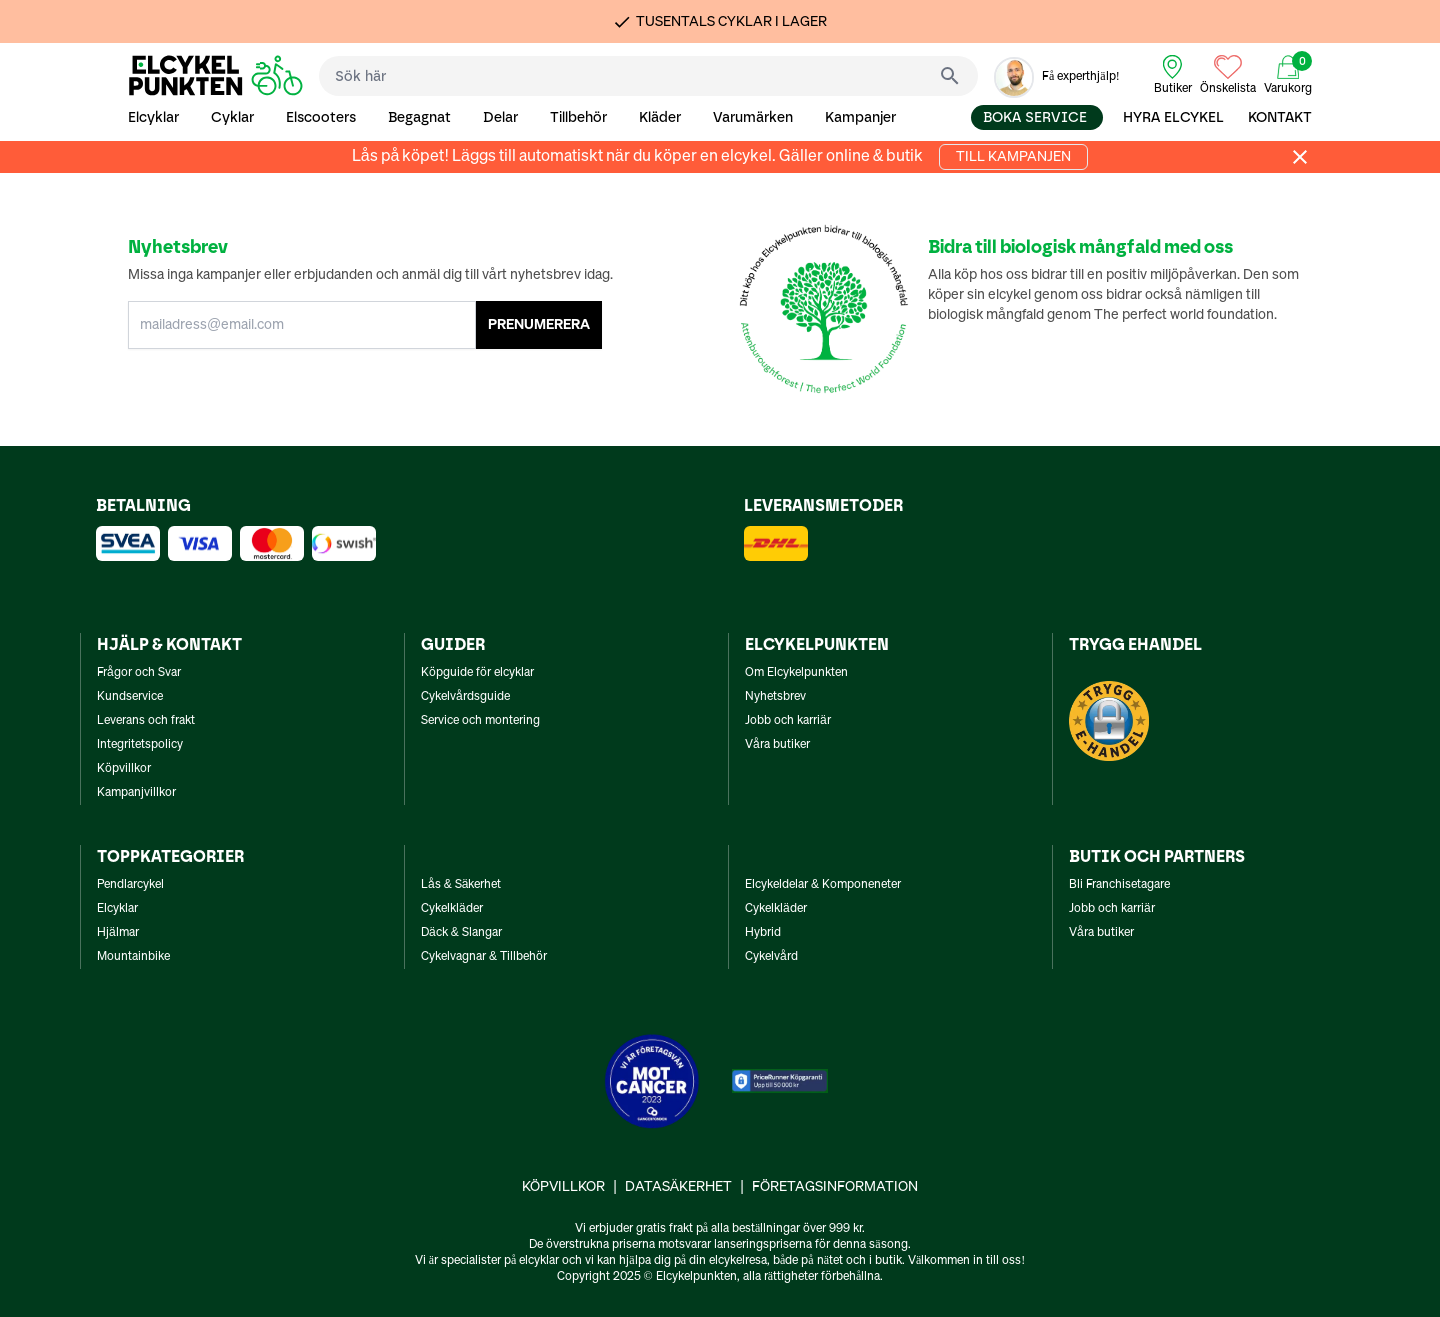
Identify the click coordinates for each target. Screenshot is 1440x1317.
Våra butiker (777, 745)
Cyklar (232, 117)
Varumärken (753, 117)
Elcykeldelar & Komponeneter (823, 885)
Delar (500, 117)
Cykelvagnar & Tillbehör (484, 957)
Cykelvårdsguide (465, 697)
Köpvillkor (124, 769)
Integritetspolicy (140, 745)
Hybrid (763, 933)
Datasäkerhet (678, 1187)
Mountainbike (133, 957)
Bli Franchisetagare (1119, 885)
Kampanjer (860, 117)
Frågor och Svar (139, 673)
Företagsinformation (835, 1187)
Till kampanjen (1013, 157)
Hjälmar (118, 933)
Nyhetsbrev (775, 697)
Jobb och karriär (788, 721)
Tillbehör (578, 117)
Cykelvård (771, 957)
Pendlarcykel (130, 885)
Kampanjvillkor (136, 793)
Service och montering (480, 721)
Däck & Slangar (461, 933)
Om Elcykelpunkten (796, 673)
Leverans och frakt (146, 721)
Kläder (660, 117)
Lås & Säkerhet (461, 885)
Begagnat (419, 117)
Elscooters (321, 117)
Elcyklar (153, 117)
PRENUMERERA (539, 325)
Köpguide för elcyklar (477, 673)
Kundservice (130, 697)
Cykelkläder (452, 909)
